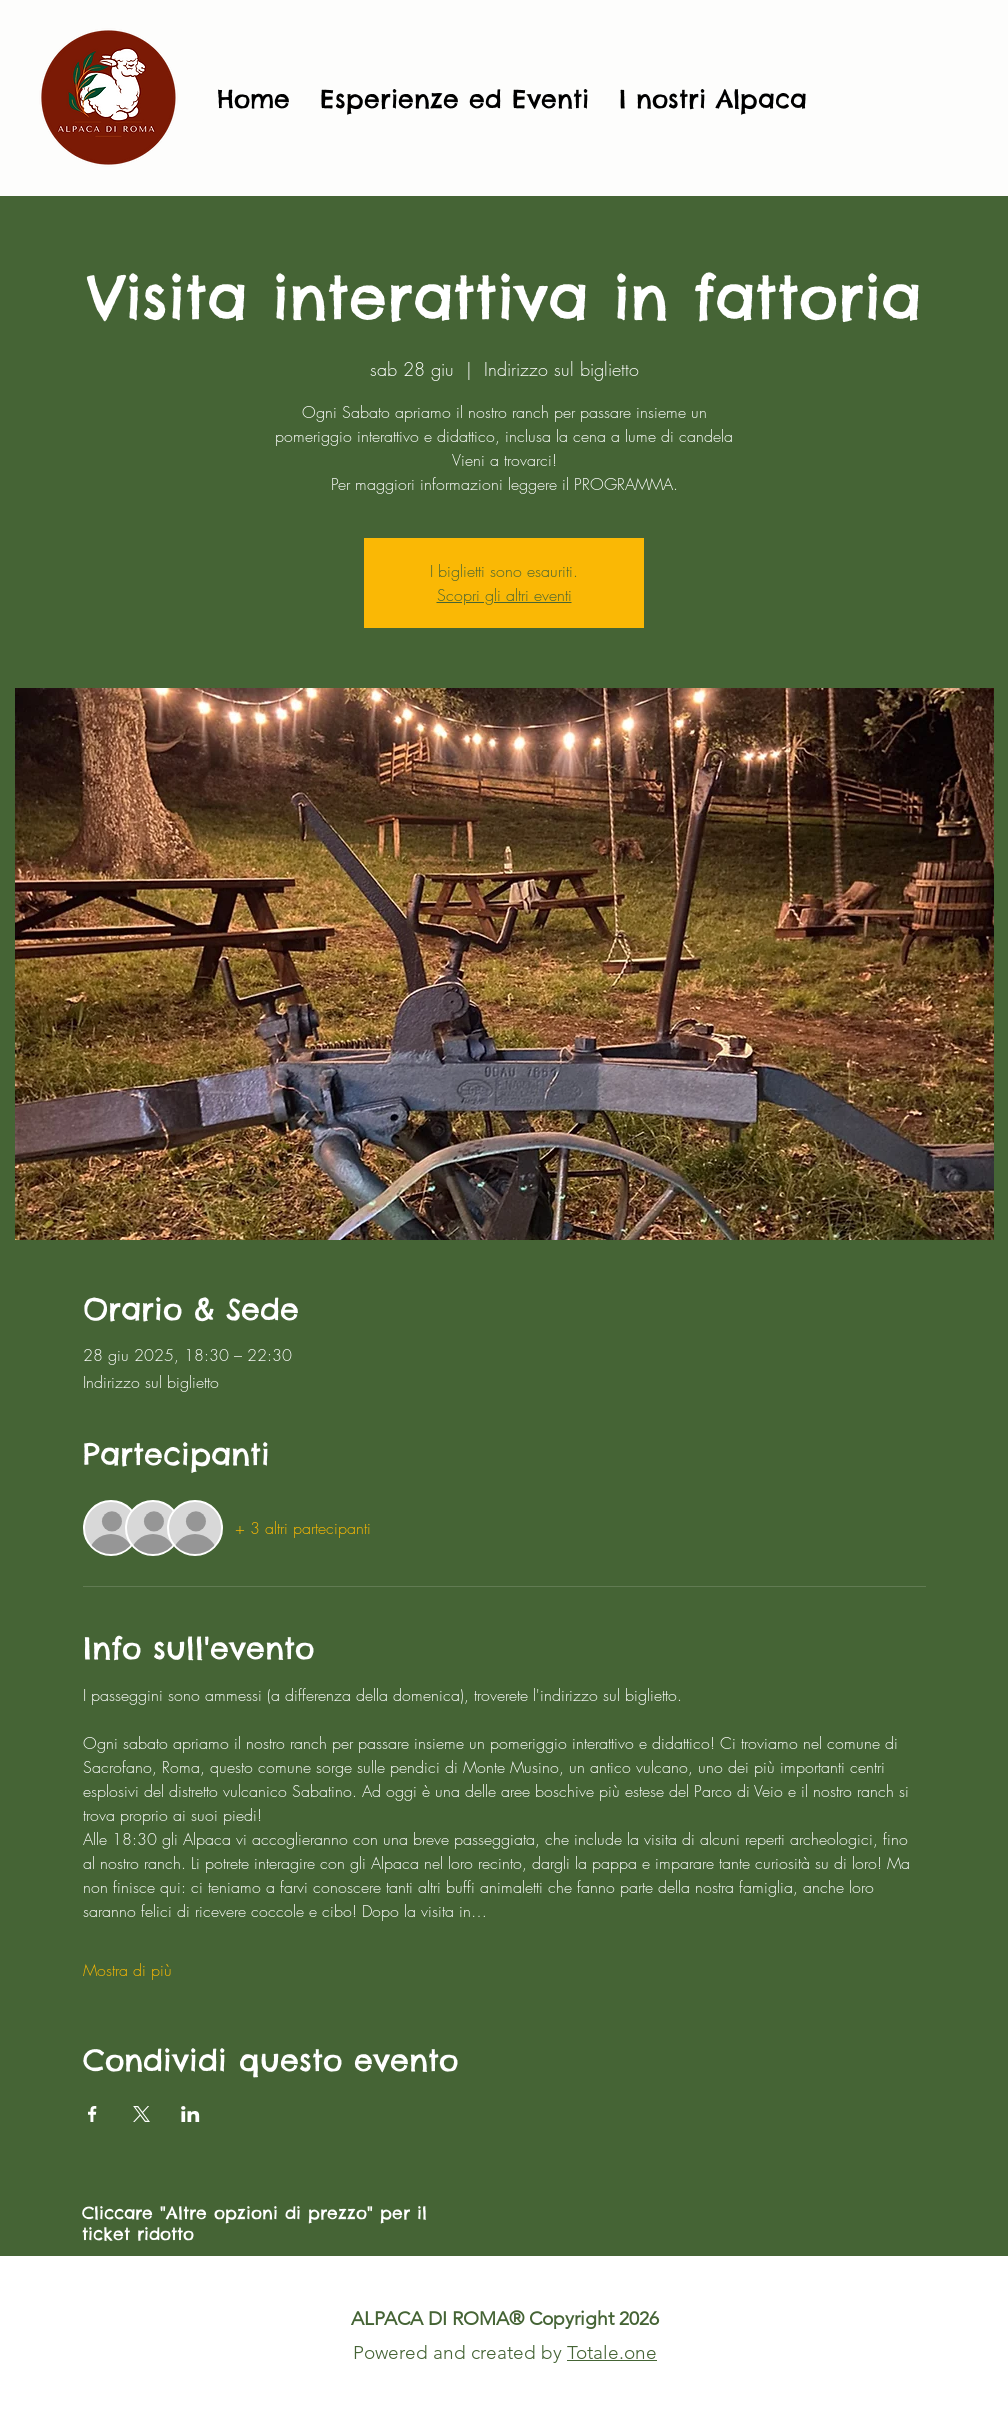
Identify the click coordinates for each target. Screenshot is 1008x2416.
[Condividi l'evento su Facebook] (92, 2114)
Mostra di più (127, 1970)
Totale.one (612, 2352)
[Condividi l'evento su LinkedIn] (190, 2114)
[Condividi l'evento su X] (141, 2114)
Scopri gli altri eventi (504, 595)
